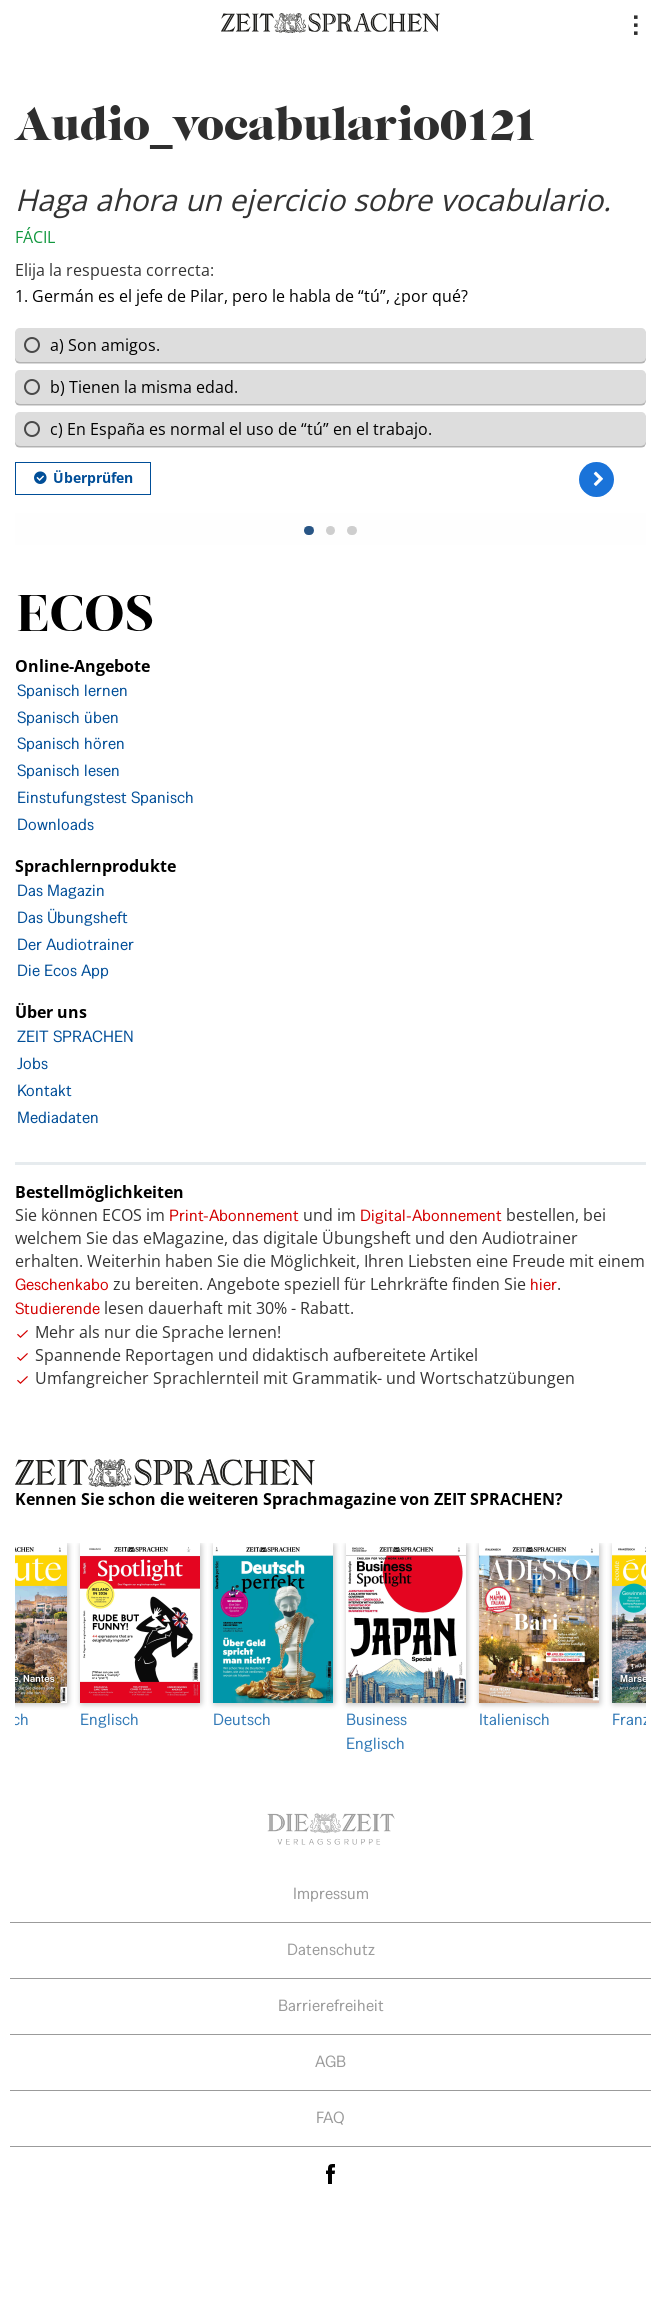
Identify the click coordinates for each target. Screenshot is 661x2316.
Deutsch (264, 1636)
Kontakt (44, 1090)
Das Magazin (61, 890)
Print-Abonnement (234, 1215)
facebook (331, 2174)
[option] (397, 1649)
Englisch (131, 1636)
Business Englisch (397, 1648)
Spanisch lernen (72, 690)
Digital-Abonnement (431, 1215)
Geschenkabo (62, 1284)
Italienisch (530, 1636)
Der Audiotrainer (75, 944)
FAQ (330, 2117)
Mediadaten (58, 1117)
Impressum (331, 1893)
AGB (330, 2061)
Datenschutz (331, 1949)
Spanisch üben (68, 717)
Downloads (55, 824)
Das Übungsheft (72, 917)
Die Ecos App (63, 970)
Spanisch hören (71, 743)
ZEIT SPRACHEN (75, 1036)
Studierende (57, 1308)
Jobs (32, 1063)
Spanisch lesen (68, 770)
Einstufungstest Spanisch (105, 797)
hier (543, 1284)
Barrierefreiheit (331, 2005)
